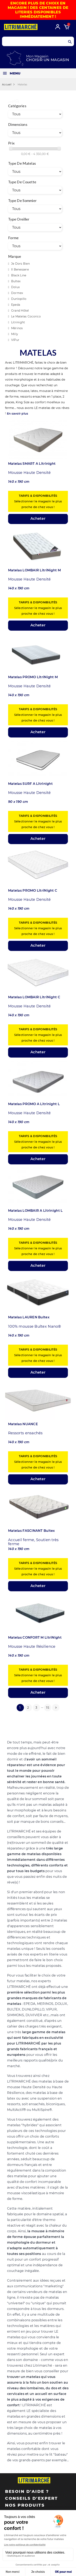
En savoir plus (17, 413)
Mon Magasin (37, 56)
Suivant (56, 1707)
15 (47, 1707)
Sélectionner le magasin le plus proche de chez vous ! (38, 501)
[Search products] (38, 41)
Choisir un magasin (47, 60)
